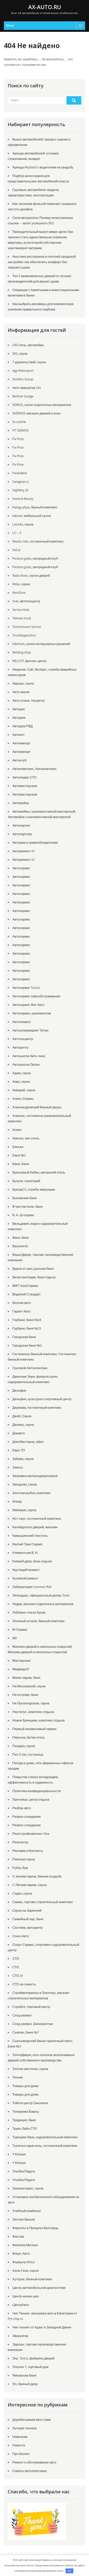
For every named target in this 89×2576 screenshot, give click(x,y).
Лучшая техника (24, 2428)
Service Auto (20, 610)
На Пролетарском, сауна (30, 1703)
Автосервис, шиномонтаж (31, 1013)
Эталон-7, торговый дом (30, 2367)
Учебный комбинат (26, 2211)
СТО (15, 1958)
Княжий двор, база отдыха (32, 1561)
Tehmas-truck (21, 618)
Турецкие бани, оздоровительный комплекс (45, 2137)
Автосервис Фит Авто (28, 1005)
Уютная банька (23, 2219)
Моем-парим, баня (26, 1677)
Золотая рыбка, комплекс (31, 1493)
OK (69, 2570)
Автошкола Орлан (26, 1064)
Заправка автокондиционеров (35, 1476)
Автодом (19, 717)
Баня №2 (19, 1155)
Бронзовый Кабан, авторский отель (38, 1172)
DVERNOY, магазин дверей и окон (36, 413)
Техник (17, 2077)
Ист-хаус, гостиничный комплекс (36, 1518)
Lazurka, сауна (22, 524)
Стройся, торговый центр (31, 2007)
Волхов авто (21, 1303)
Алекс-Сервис (23, 1098)
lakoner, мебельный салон (31, 516)
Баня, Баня (20, 1164)
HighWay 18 (20, 490)
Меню (10, 25)
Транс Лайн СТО (24, 2128)
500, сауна (19, 353)
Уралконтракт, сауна (27, 2188)
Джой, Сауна (21, 1416)
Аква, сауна (21, 1081)
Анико (16, 1130)
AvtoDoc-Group (22, 379)
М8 (14, 1638)
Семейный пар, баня (27, 1919)
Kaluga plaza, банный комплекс (34, 507)
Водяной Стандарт (26, 1294)
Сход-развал (22, 2015)
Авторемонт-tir (23, 851)
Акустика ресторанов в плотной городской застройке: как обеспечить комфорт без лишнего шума (42, 262)
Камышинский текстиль (30, 1535)
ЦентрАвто (20, 2305)
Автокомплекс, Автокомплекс (34, 769)
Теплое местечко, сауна (30, 2069)
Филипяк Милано (25, 2245)
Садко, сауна (22, 1893)
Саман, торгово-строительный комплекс (42, 1902)
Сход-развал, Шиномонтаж (32, 2024)
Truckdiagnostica (24, 635)
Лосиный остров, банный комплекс (38, 1621)
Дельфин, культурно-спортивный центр (41, 1399)
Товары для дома (25, 2086)
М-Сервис (19, 1629)
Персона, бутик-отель (28, 1737)
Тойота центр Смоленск (30, 2103)
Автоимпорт (21, 743)
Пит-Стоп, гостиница (27, 1754)
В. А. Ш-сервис (23, 1215)
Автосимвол (21, 1022)
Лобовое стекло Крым (28, 1612)
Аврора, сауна (23, 683)
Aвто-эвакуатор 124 (26, 388)
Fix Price (18, 439)
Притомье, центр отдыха (30, 1799)
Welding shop (21, 652)
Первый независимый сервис (34, 1729)
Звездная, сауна (24, 1484)
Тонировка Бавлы (25, 2111)
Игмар (17, 1501)
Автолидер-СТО (24, 777)
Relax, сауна (21, 584)
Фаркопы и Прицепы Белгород (35, 2228)
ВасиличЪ (20, 1246)
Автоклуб (19, 760)
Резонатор (20, 1842)
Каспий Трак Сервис (27, 1544)
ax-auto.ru (44, 7)
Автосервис (21, 868)
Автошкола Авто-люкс (28, 1056)
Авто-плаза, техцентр (28, 700)
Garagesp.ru (20, 481)
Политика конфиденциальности (36, 1791)
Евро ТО (18, 1450)
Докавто (18, 1433)
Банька (17, 1147)
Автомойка (20, 803)
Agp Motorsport (22, 370)
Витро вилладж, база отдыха (34, 1277)
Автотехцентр (22, 1039)
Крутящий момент (26, 1570)
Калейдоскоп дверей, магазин (34, 1527)
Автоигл (18, 734)
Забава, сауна (22, 1459)
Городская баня (24, 1337)
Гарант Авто (21, 1311)
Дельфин (19, 1390)
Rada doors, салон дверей (31, 575)
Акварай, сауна (23, 1090)
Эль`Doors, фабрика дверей (33, 2358)
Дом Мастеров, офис (28, 1442)
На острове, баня (25, 1695)
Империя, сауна (24, 1510)
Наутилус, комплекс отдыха (33, 1712)
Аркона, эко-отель (25, 1138)
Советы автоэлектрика (29, 2471)
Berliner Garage (22, 396)
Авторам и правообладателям (35, 842)
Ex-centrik (19, 422)
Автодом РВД (22, 726)
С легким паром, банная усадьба (37, 1876)
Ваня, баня (20, 1237)
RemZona (19, 592)
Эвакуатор (20, 2336)
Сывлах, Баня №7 (25, 2032)
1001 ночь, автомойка (28, 345)
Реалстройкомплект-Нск (30, 1833)
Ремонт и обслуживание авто (34, 2462)
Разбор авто (21, 1808)
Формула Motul (23, 2262)
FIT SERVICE (20, 430)
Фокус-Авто (21, 2253)
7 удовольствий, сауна (29, 362)
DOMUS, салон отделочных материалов (41, 405)
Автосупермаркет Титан (30, 1030)
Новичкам (19, 2437)
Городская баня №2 (27, 1345)
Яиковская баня (24, 2375)
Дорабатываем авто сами (31, 2419)
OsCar (16, 550)
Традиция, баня (24, 2120)
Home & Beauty (22, 499)
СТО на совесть (24, 1984)
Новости (18, 2445)
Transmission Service (26, 627)
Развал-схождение (26, 1816)
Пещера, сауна (23, 1746)
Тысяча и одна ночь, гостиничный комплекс (44, 2145)
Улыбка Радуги (23, 2171)
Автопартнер (22, 834)
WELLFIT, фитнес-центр (29, 661)
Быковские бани (24, 1198)
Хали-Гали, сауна (25, 2270)
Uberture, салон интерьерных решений (41, 644)
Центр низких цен (25, 2296)
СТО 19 (17, 1976)
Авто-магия (20, 692)
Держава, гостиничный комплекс (37, 1407)
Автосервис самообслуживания (36, 996)
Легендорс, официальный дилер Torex (40, 1595)
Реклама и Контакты (27, 1851)
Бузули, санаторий (26, 1181)
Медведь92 (20, 1669)
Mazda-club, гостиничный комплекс (38, 541)
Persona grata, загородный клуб (35, 558)
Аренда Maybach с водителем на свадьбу (42, 167)
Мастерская (21, 1660)
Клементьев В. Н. (25, 1553)
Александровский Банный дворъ (37, 1107)
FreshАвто (19, 473)
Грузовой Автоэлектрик (29, 1368)
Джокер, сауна (23, 1424)
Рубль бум (20, 1868)
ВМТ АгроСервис (25, 1286)
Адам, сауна (21, 1073)
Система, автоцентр (27, 1927)
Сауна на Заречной (26, 1910)
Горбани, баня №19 (26, 1328)
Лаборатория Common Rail (31, 1587)
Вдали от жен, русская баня (33, 1268)
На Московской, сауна (28, 1686)
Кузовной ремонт (25, 1578)
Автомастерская (24, 786)
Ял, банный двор (25, 2384)
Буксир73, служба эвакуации (33, 1189)
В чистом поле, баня (27, 1206)
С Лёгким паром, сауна (29, 1885)
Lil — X (16, 533)
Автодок (18, 709)
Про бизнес (21, 2454)
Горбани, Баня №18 (26, 1320)
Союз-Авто (20, 1936)
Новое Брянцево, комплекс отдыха (38, 1720)
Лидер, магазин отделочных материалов (42, 1604)
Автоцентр (20, 1047)
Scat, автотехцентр (26, 601)
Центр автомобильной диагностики (39, 2288)
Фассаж (18, 2236)
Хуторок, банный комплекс (32, 2279)
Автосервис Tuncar (26, 988)
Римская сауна (23, 1859)
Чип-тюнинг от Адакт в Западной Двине (41, 2327)
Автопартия (21, 825)
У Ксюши (19, 2154)
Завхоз (17, 1467)
